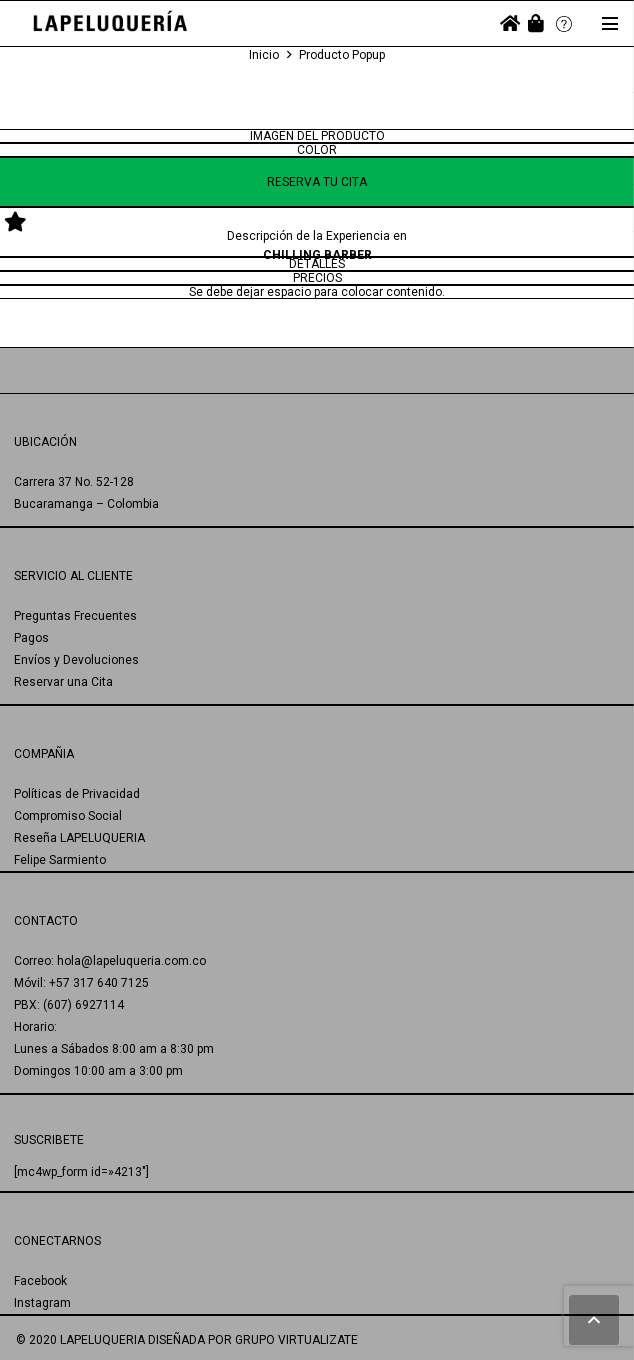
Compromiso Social (68, 816)
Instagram (42, 1303)
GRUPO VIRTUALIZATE (296, 1340)
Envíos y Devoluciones (76, 660)
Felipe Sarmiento (60, 860)
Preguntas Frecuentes (75, 616)
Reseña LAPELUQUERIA (79, 838)
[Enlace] (110, 23)
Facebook (40, 1281)
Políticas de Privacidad (77, 794)
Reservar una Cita (63, 682)
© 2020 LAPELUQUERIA (80, 1340)
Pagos (31, 638)
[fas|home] (510, 23)
